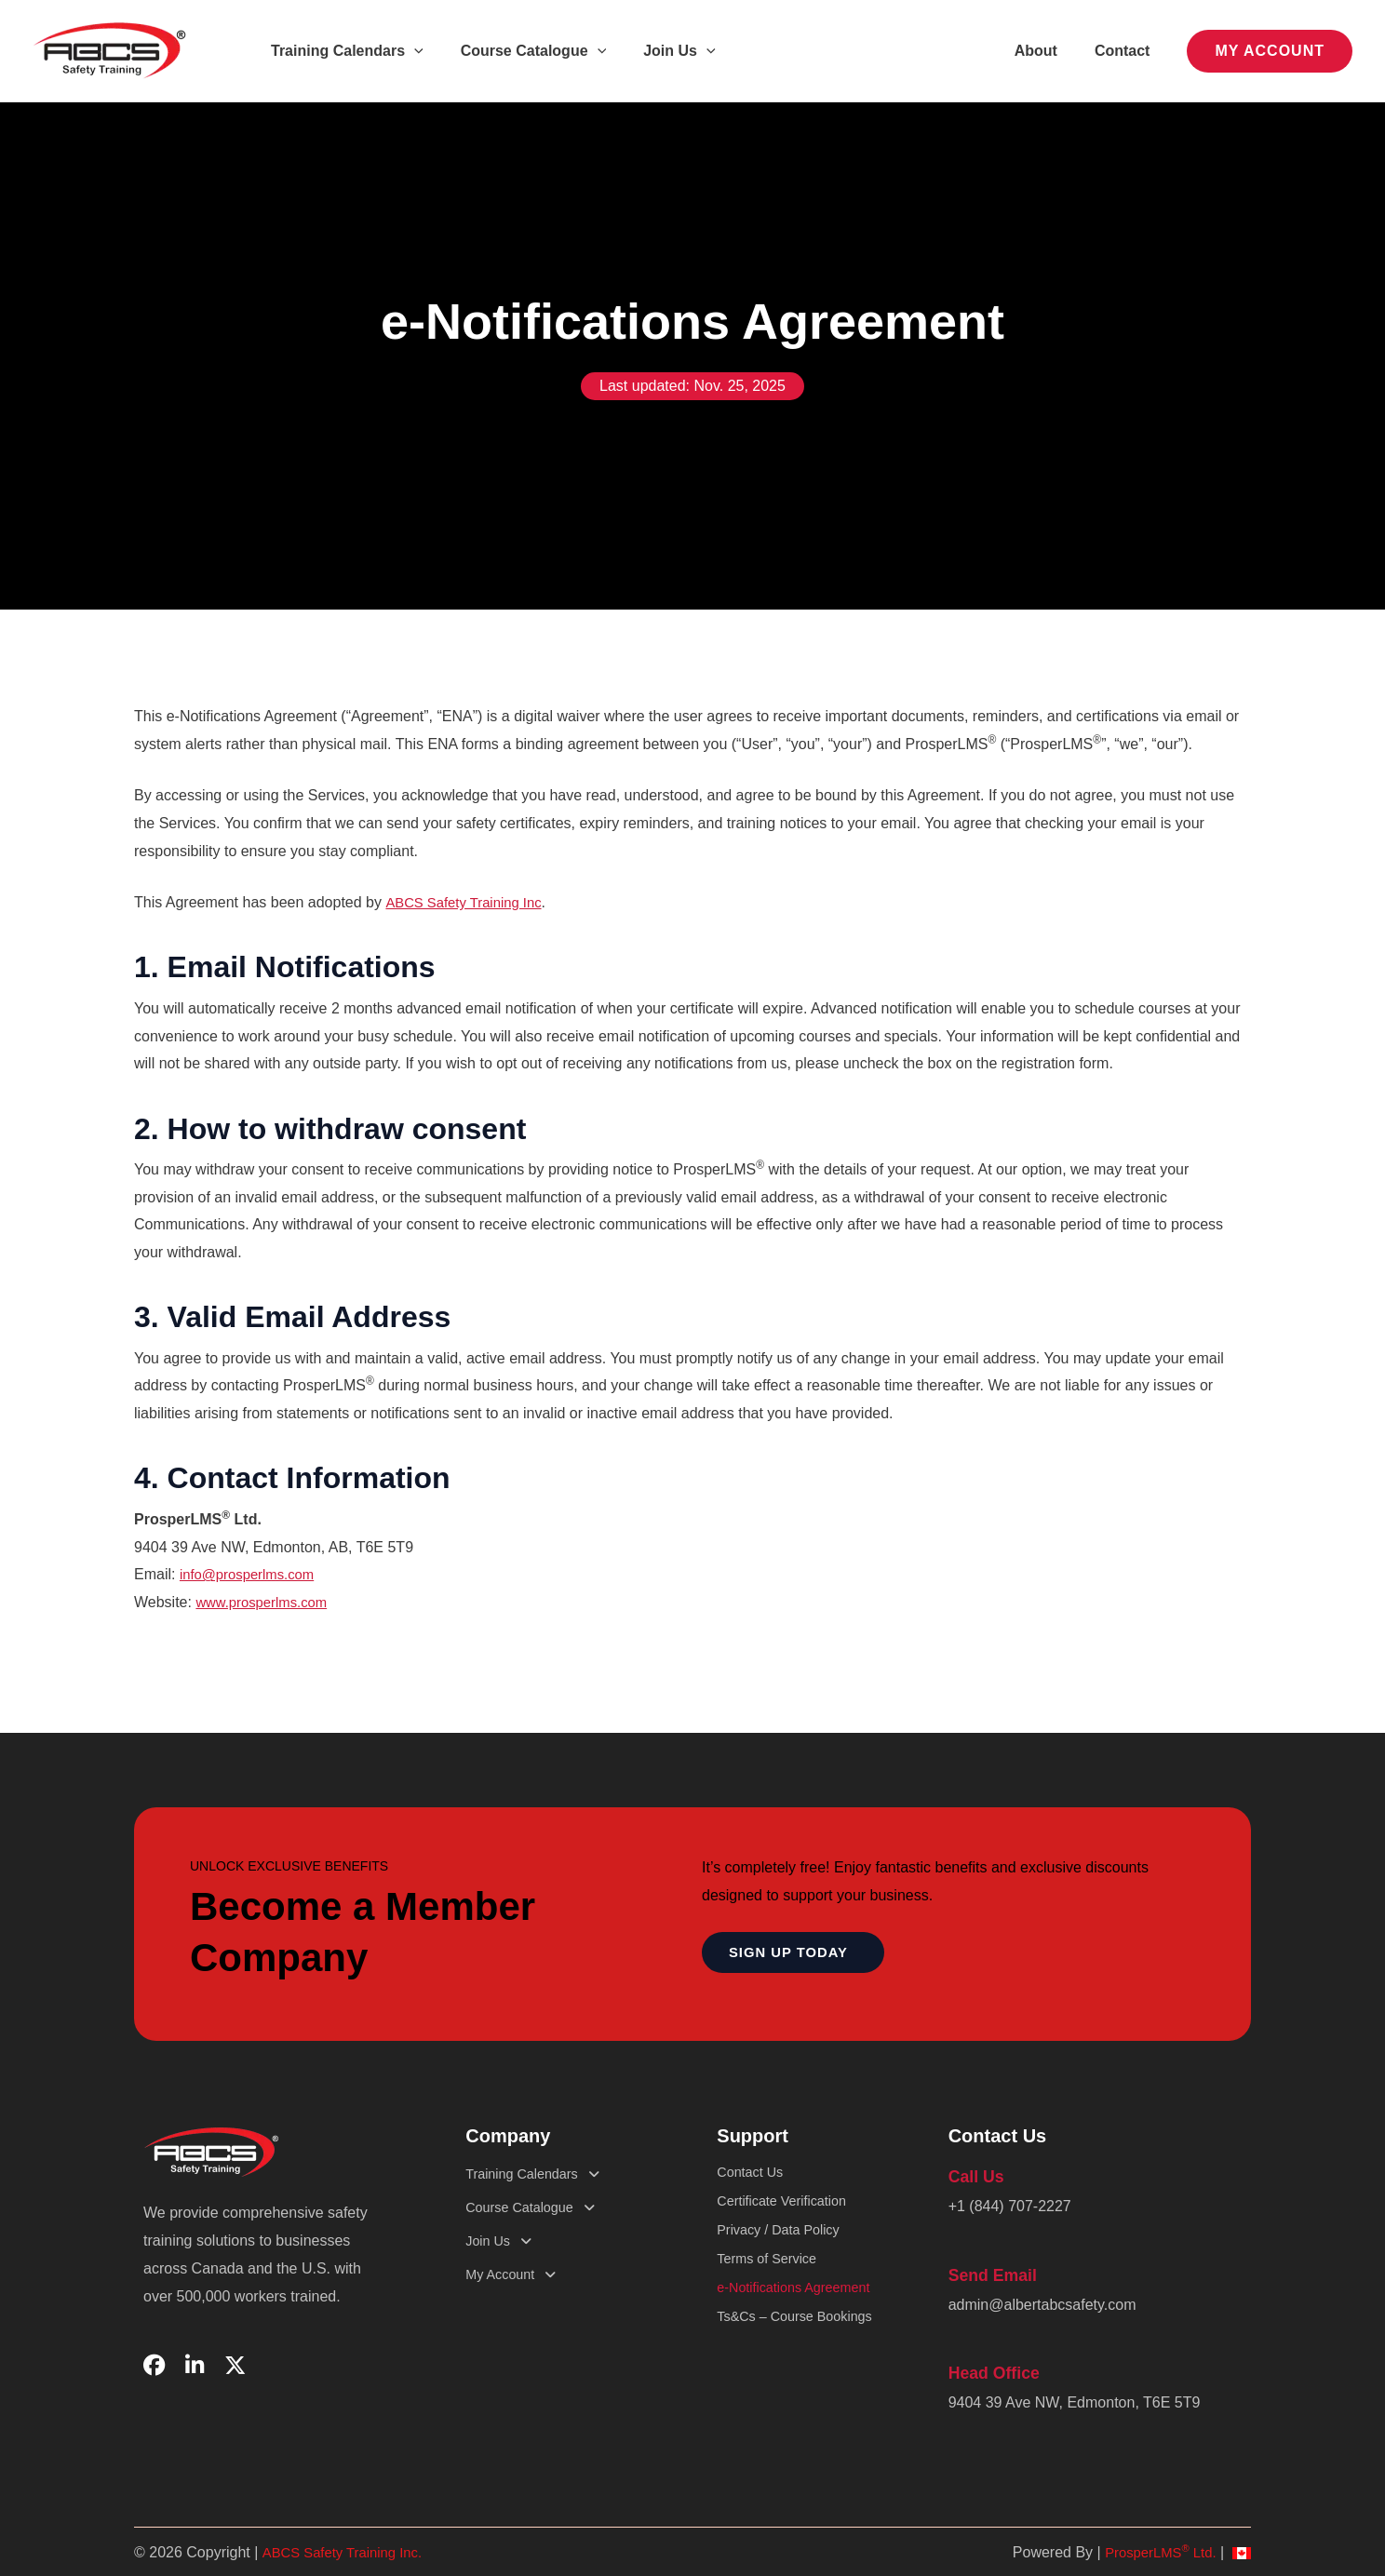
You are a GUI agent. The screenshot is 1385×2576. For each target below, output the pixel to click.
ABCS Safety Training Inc (469, 902)
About (1047, 51)
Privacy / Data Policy (785, 2240)
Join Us (660, 51)
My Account (519, 2274)
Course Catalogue (523, 51)
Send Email (988, 2271)
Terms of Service (772, 2274)
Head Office (989, 2366)
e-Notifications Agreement (802, 2307)
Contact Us (753, 2173)
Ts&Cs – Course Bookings (803, 2341)
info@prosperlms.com (252, 1574)
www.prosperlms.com (266, 1602)
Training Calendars (343, 51)
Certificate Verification (789, 2207)
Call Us (973, 2175)
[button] (410, 51)
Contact (1126, 51)
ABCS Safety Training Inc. (348, 2544)
